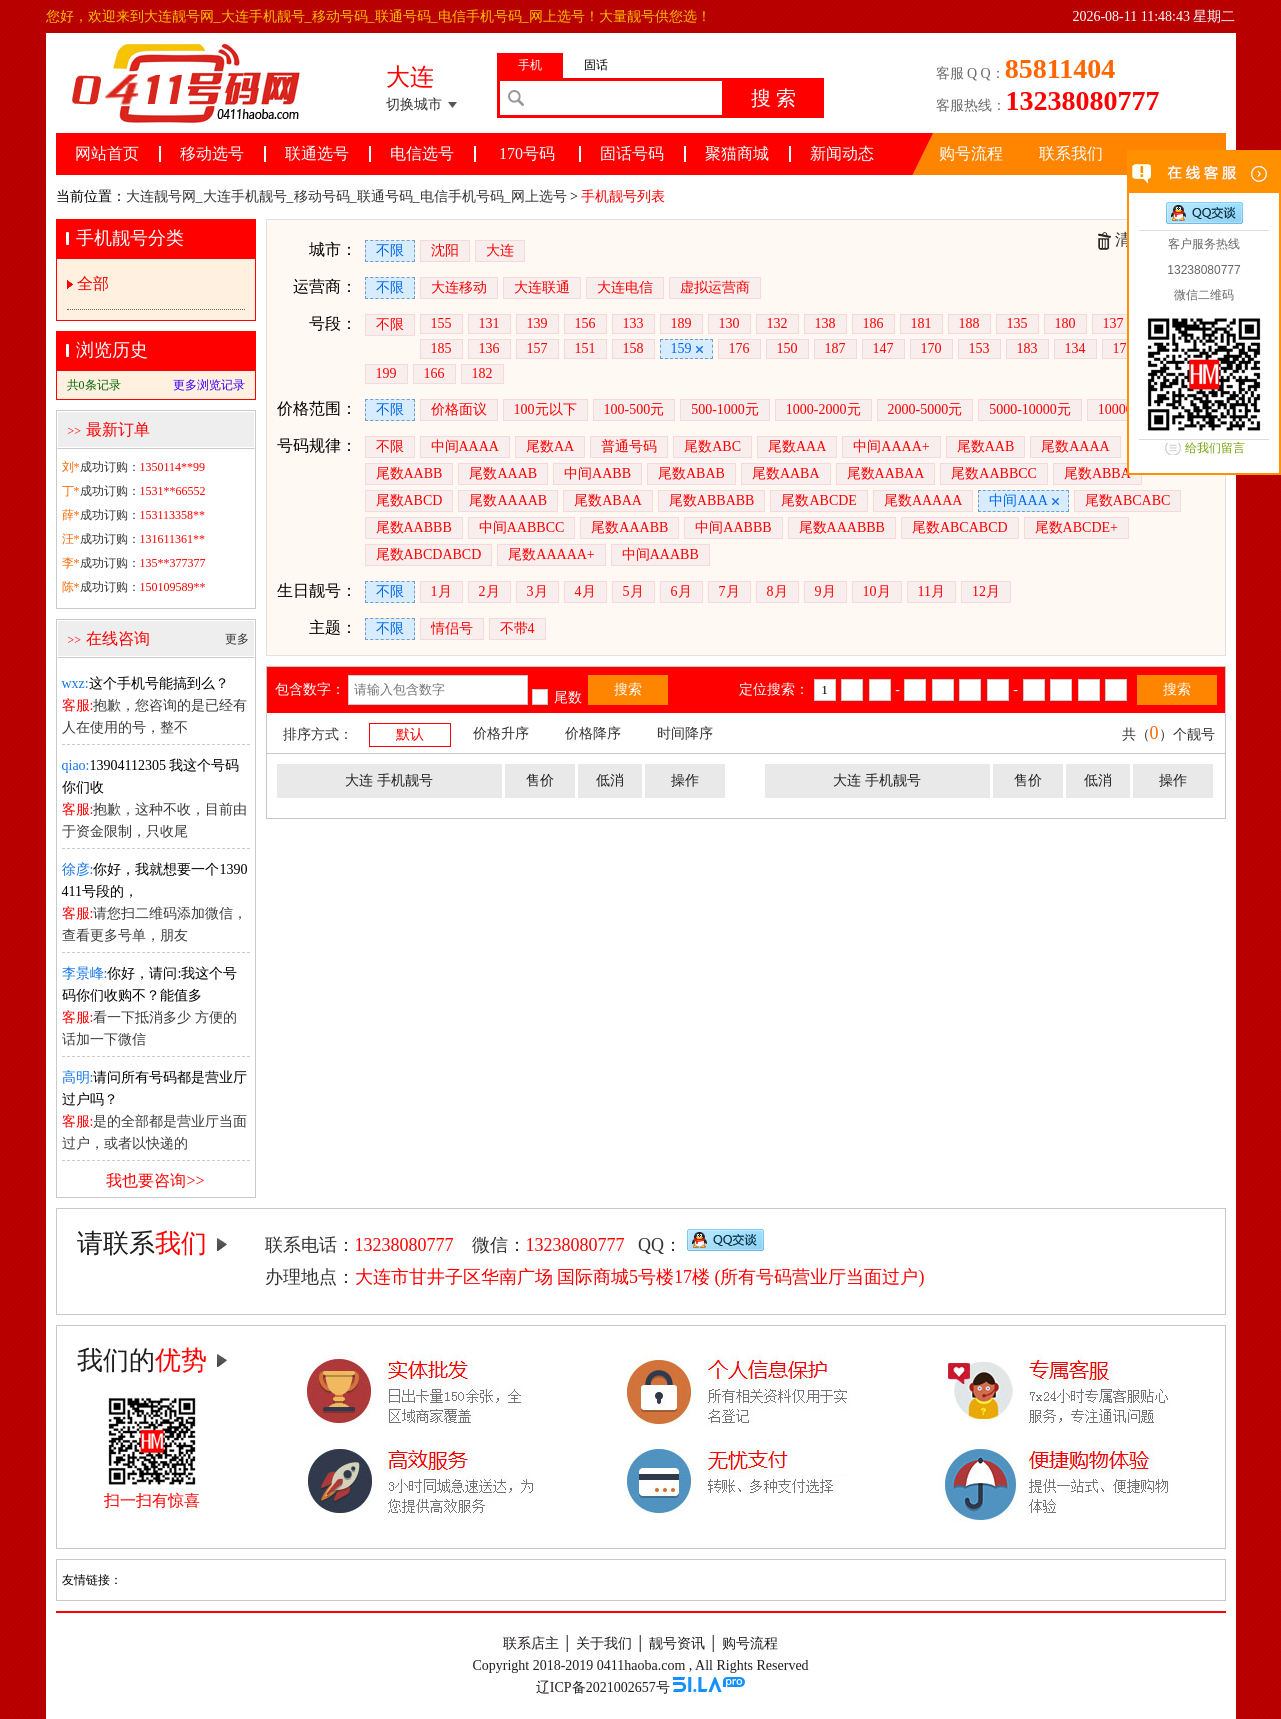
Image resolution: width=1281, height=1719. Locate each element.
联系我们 (1071, 153)
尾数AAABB (629, 527)
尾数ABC (712, 446)
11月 (931, 591)
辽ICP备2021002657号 (603, 1687)
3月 (537, 591)
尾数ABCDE (818, 500)
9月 (825, 591)
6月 (681, 591)
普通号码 (629, 446)
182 (482, 373)
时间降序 (685, 733)
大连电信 (625, 287)
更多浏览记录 (209, 385)
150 (787, 348)
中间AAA (1018, 500)
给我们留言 (1215, 448)
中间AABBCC (522, 527)
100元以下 (545, 409)
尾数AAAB (503, 473)
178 (1123, 348)
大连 (500, 250)
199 (386, 373)
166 (434, 373)
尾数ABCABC (1128, 500)
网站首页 (107, 153)
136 (489, 348)
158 (633, 348)
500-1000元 (725, 409)
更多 (237, 639)
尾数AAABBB (842, 527)
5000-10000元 (1030, 409)
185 (441, 348)
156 (585, 323)
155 (441, 323)
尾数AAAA (1075, 446)
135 (1017, 323)
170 (931, 348)
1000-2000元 (823, 409)
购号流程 (971, 153)
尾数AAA (797, 446)
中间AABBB (733, 527)
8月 (777, 591)
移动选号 (212, 153)
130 (729, 323)
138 (825, 323)
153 (979, 348)
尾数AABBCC (994, 473)
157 (537, 348)
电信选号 (422, 153)
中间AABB (597, 473)
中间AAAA (465, 446)
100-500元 (634, 409)
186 (873, 323)
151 (585, 348)
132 (777, 323)
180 (1065, 323)
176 (739, 348)
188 (969, 323)
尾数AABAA (886, 473)
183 (1027, 348)
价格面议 (459, 409)
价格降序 (593, 733)
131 (489, 323)
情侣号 (452, 628)
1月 (441, 591)
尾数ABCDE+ (1076, 527)
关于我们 (604, 1643)
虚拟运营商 (715, 287)
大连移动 (459, 287)
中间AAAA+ (891, 446)
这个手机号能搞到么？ (145, 683)
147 (883, 348)
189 (681, 323)
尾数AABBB (414, 527)
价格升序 (501, 733)
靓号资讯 (677, 1643)
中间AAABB (660, 554)
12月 (986, 591)
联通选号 (317, 153)
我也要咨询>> (155, 1180)
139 (537, 323)
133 (633, 323)
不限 (390, 250)
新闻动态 (842, 153)
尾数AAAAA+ (551, 554)
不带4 (517, 628)
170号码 (527, 153)
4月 (585, 591)
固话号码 (632, 153)
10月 (877, 591)
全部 (93, 283)
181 (921, 323)
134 (1075, 348)
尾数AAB (986, 446)
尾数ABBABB (712, 500)
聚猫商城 (737, 153)
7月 (729, 591)
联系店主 (531, 1643)
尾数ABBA (1097, 473)
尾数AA (550, 446)
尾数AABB (409, 473)
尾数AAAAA (923, 500)
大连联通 (542, 287)
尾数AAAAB (508, 500)
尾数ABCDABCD (429, 554)
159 (681, 348)
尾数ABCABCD (960, 527)
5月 (633, 591)
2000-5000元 (925, 409)
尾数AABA (786, 473)
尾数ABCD (409, 500)
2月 (489, 591)
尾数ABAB (691, 473)
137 (1113, 323)
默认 (410, 734)
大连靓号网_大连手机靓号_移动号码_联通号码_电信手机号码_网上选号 (346, 196)
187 (835, 348)
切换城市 (414, 104)
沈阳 (445, 250)
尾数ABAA (608, 500)
